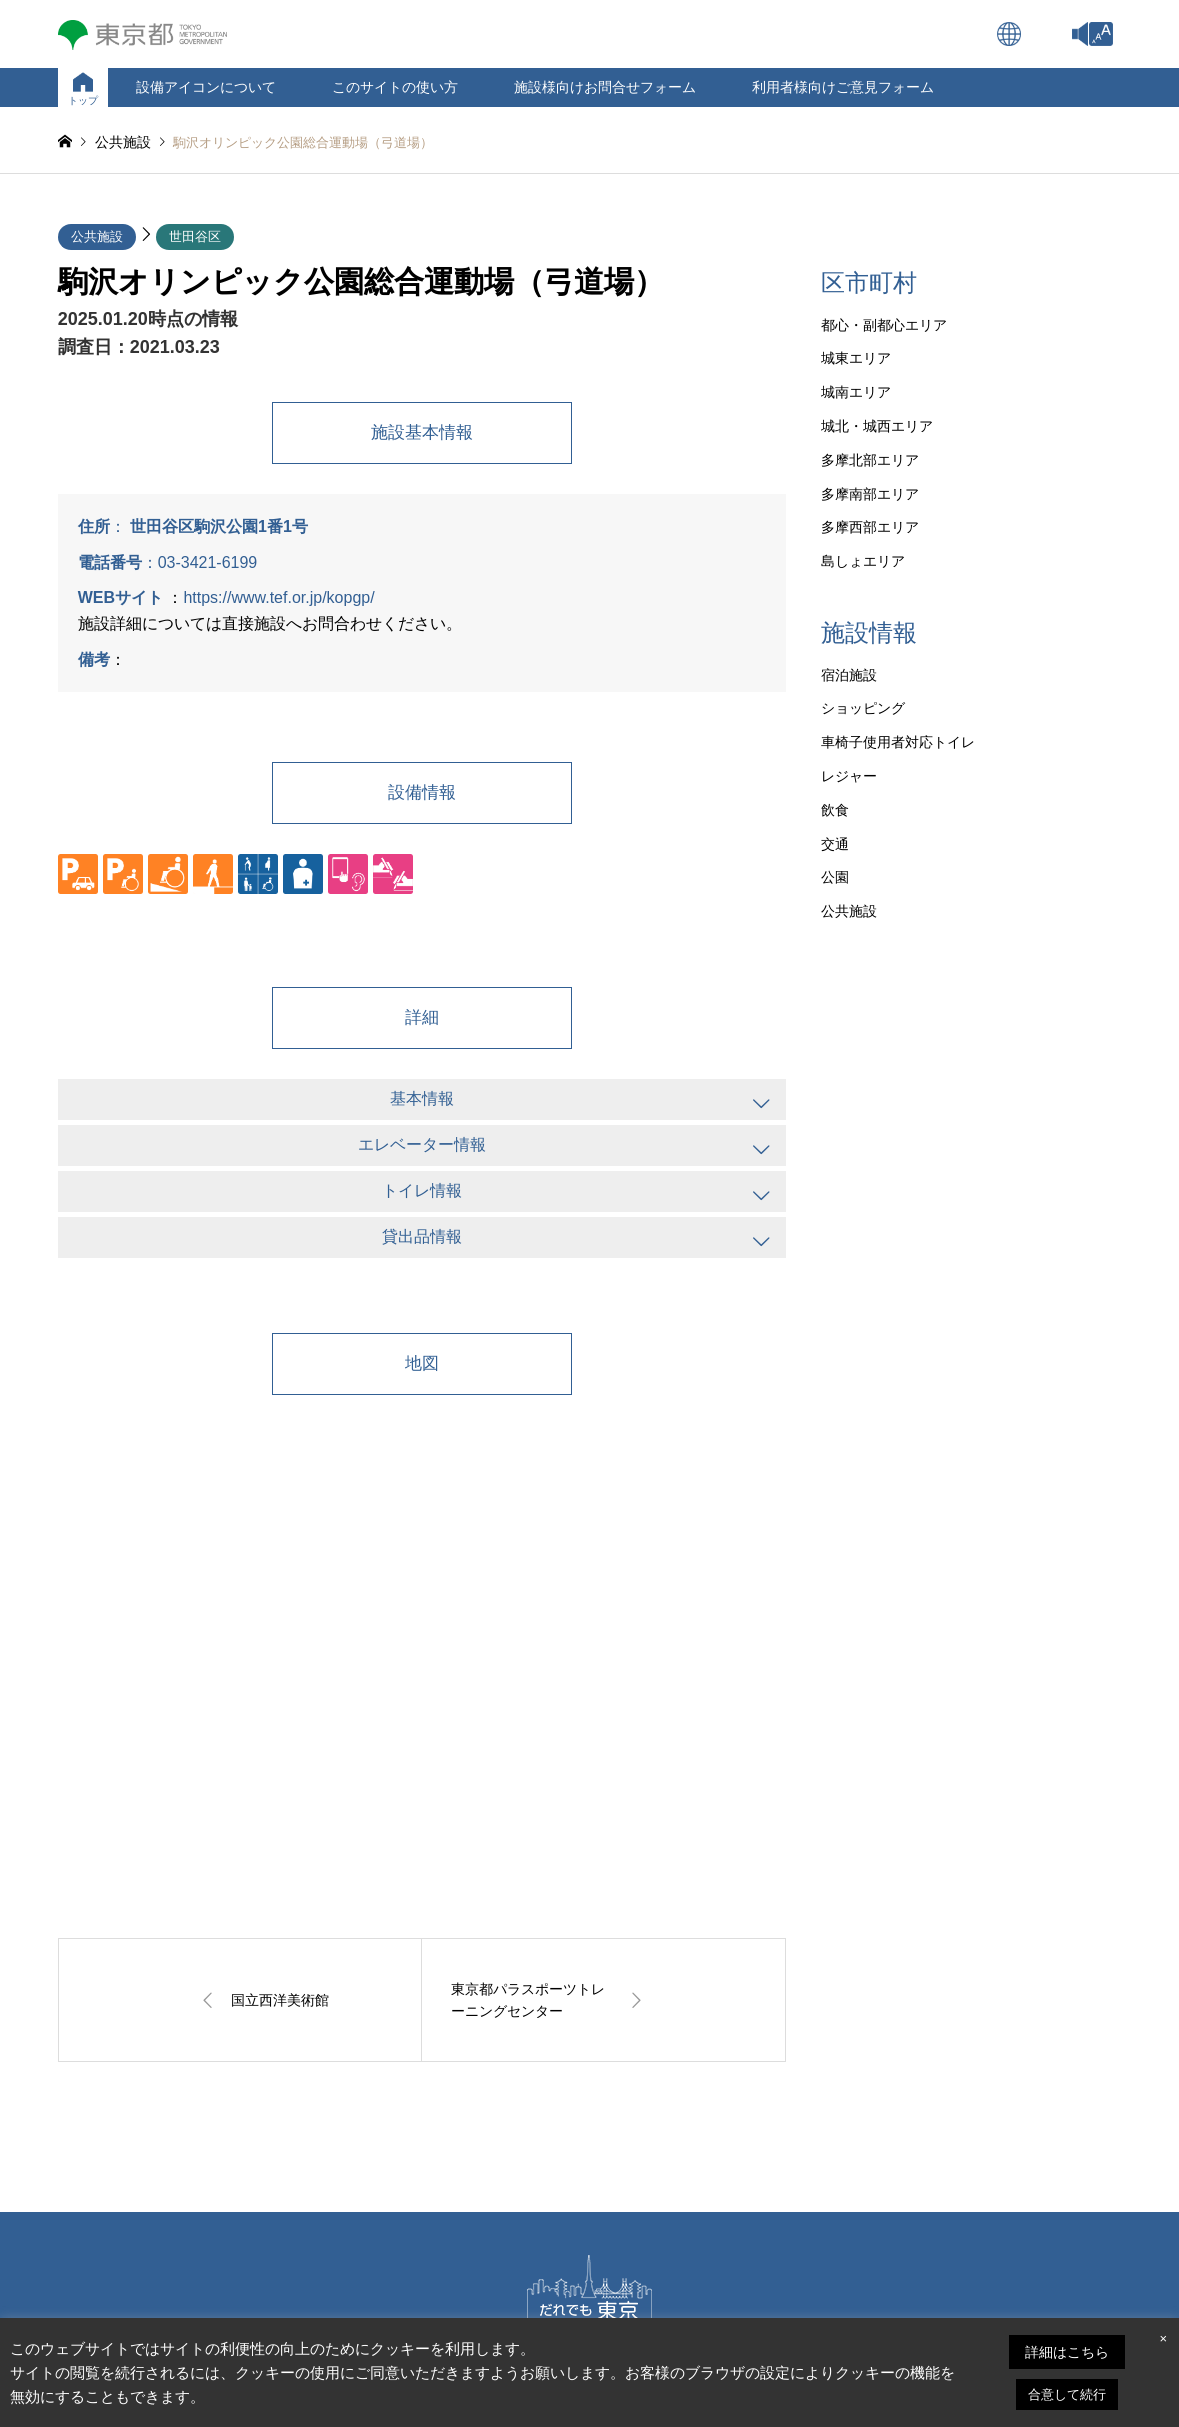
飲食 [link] (835, 810)
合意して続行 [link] (1067, 2394)
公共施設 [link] (97, 236)
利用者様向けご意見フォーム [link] (843, 87)
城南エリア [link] (856, 392)
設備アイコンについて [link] (206, 87)
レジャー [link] (849, 776)
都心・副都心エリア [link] (884, 325)
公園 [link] (835, 877)
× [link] (1163, 2338)
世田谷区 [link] (195, 236)
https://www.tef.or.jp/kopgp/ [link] (278, 597)
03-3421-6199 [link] (208, 562)
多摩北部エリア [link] (870, 460)
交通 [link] (835, 844)
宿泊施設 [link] (849, 675)
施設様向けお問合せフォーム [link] (605, 87)
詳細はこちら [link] (1067, 2352)
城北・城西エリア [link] (877, 426)
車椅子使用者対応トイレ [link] (898, 742)
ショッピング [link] (863, 708)
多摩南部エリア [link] (870, 494)
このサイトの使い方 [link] (395, 87)
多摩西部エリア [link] (870, 527)
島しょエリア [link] (863, 561)
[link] (1101, 34)
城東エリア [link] (856, 358)
